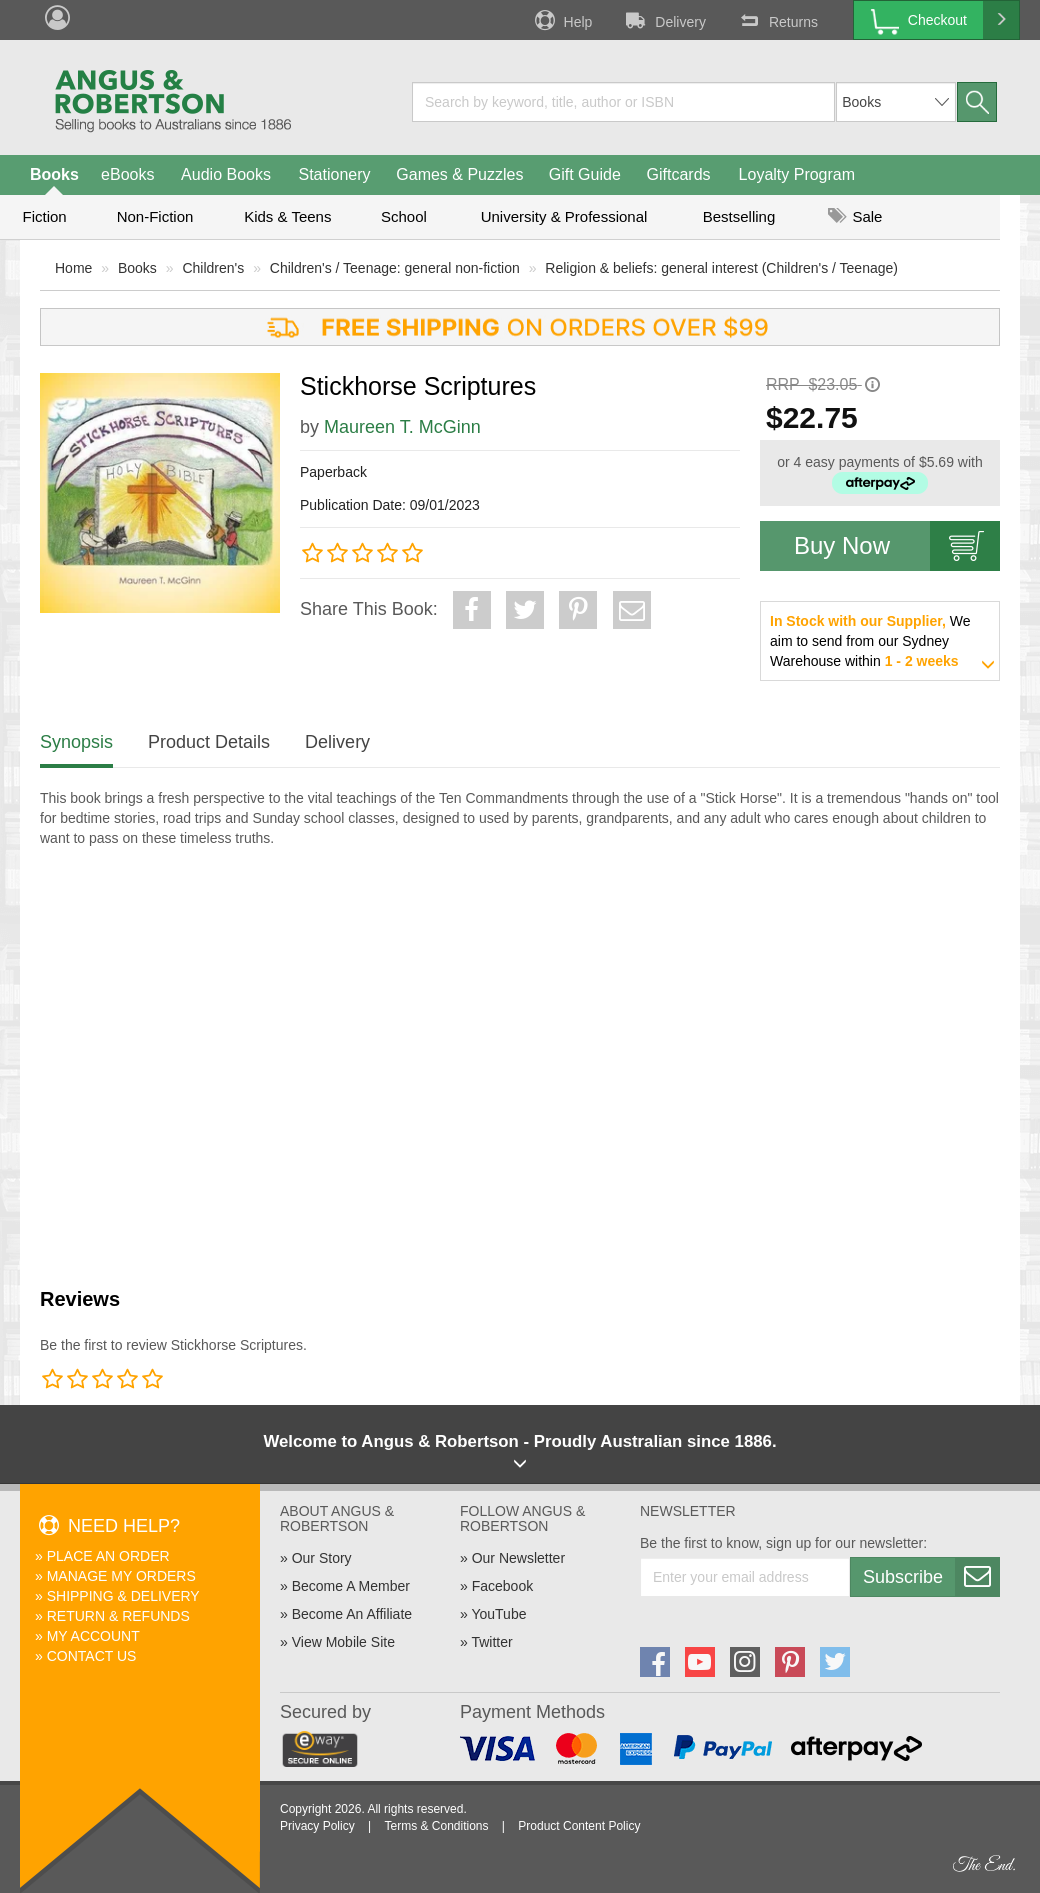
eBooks (127, 174)
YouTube (498, 1614)
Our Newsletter (518, 1558)
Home (73, 268)
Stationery (334, 174)
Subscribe (931, 1577)
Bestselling (739, 216)
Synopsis (76, 742)
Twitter (491, 1642)
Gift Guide (585, 174)
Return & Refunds (118, 1616)
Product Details (209, 742)
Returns (777, 20)
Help (562, 20)
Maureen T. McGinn (402, 427)
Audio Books (226, 174)
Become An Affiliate (352, 1614)
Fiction (44, 216)
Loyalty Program (797, 174)
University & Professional (564, 216)
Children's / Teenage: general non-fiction (395, 268)
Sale (855, 216)
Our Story (322, 1558)
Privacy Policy (317, 1826)
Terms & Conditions (436, 1826)
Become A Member (351, 1586)
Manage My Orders (121, 1576)
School (404, 216)
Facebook (502, 1586)
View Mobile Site (343, 1642)
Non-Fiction (155, 216)
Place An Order (108, 1556)
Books (54, 174)
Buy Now (897, 546)
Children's (213, 268)
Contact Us (92, 1656)
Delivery (664, 20)
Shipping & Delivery (123, 1596)
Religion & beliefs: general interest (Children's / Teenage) (721, 268)
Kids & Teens (287, 216)
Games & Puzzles (459, 174)
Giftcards (679, 174)
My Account (93, 1636)
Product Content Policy (579, 1826)
